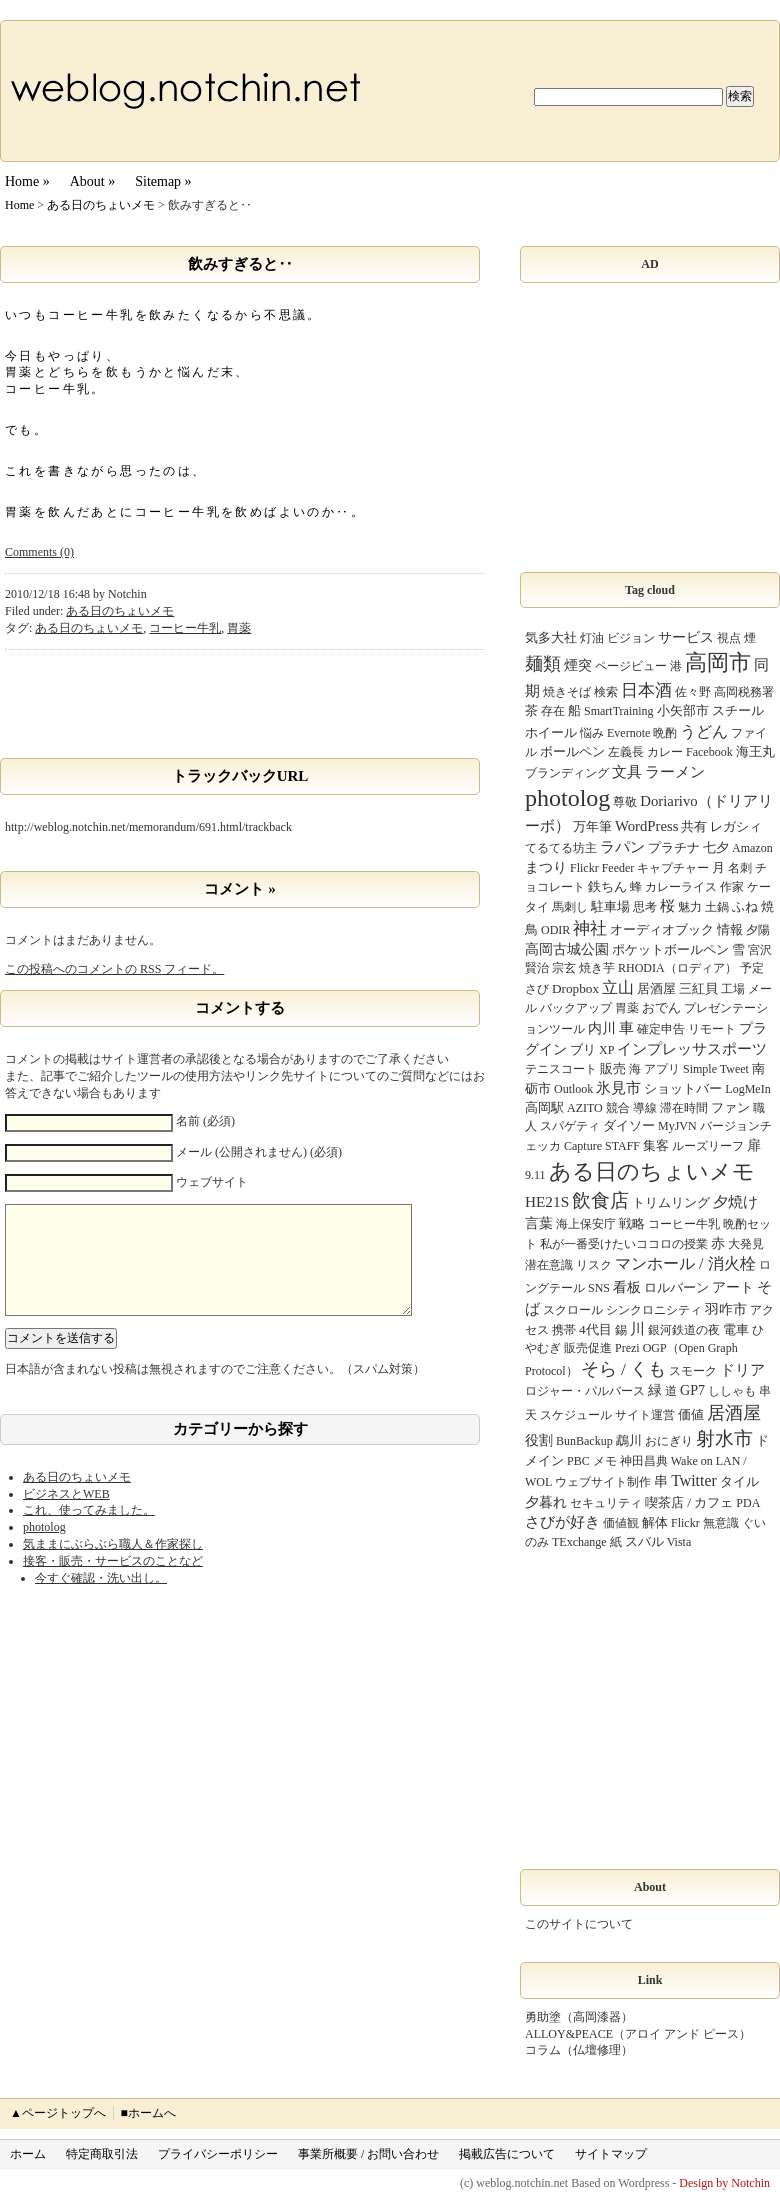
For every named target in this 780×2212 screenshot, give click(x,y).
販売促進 (588, 1348)
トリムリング (671, 1202)
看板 (627, 1287)
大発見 (746, 1244)
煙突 (578, 665)
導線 (645, 1108)
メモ (605, 1461)
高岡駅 (544, 1107)
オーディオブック (662, 929)
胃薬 (239, 628)
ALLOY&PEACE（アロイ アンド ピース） (638, 2034)
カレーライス (681, 887)
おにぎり (669, 1441)
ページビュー (631, 666)
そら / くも (624, 1369)
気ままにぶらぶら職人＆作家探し (113, 1564)
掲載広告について (507, 2154)
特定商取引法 (102, 2154)
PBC (578, 1461)
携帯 (564, 1330)
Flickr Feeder (602, 868)
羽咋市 (726, 1309)
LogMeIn (747, 1089)
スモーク (693, 1371)
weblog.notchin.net (522, 2183)
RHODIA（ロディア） (677, 968)
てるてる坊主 (561, 848)
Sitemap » (163, 181)
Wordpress (643, 2183)
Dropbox (575, 988)
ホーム (28, 2154)
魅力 (690, 907)
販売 (613, 1068)
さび (537, 989)
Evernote (628, 733)
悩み (592, 733)
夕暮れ (546, 1502)
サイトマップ (611, 2154)
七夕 (716, 847)
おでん (661, 1007)
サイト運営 (645, 1415)
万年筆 (592, 826)
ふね (745, 906)
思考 (645, 907)
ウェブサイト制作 (603, 1482)
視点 (729, 638)
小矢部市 (683, 710)
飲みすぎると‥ (240, 264)
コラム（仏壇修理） (579, 2050)
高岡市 (718, 663)
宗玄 (564, 968)
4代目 (595, 1329)
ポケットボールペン (670, 949)
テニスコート (561, 1069)
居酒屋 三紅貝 (677, 988)
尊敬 (625, 802)
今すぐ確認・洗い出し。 (101, 1598)
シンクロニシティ (654, 1310)
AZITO (585, 1108)
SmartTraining (619, 711)
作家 (732, 887)
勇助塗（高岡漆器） (579, 2017)
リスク (594, 1265)
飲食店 (600, 1200)
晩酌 (665, 733)
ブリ (583, 1049)
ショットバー (683, 1088)
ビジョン (631, 638)
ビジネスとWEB (66, 1514)
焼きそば (567, 692)
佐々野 (693, 692)
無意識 (721, 1523)
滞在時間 (684, 1108)
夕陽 (758, 930)
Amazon (752, 848)
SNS (599, 1288)
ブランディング (567, 773)
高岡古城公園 (567, 949)
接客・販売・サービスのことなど (113, 1581)
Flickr (685, 1523)
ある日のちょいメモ (101, 205)
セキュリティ (606, 1503)
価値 (691, 1414)
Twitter (693, 1480)
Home (19, 205)
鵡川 (629, 1440)
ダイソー (629, 1125)
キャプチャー (673, 868)
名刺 (740, 868)
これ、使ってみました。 (89, 1530)
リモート (712, 1029)
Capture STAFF (602, 1146)
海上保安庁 (586, 1224)
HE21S (547, 1201)
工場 (733, 989)
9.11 (535, 1175)
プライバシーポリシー (218, 2154)
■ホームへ (147, 2113)
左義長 (626, 752)
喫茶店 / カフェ (689, 1502)
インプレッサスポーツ (692, 1049)
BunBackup (584, 1441)
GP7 (692, 1390)
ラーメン (675, 772)
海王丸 (755, 751)
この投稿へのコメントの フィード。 (114, 969)
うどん (704, 731)
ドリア (742, 1370)
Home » (27, 181)
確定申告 (661, 1029)
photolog (44, 1547)
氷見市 (618, 1088)
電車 (736, 1329)
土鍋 (717, 907)
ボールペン (572, 751)
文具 (627, 772)
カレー (665, 752)
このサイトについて (579, 1924)
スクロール (573, 1310)
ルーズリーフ (708, 1146)
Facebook (709, 752)
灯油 (592, 638)
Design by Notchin (724, 2183)
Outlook (573, 1089)
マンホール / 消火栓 (685, 1263)
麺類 (543, 664)
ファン (730, 1107)
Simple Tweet (716, 1069)
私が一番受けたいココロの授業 (624, 1244)
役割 (539, 1440)
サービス (686, 637)
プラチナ (674, 847)
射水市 (724, 1438)
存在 (553, 711)
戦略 (632, 1223)
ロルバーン (676, 1287)
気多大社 (551, 637)
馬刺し (570, 907)
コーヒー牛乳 (185, 628)
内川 (602, 1028)
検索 (606, 692)
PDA (748, 1503)
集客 (656, 1145)
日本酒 (646, 690)
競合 (618, 1108)
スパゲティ (570, 1126)
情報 (730, 929)
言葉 (539, 1223)
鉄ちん (607, 886)
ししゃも (732, 1391)
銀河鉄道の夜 (684, 1330)
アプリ (662, 1069)
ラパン (622, 846)
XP (606, 1050)
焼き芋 (597, 968)
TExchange (579, 1542)
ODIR (555, 930)
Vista (679, 1542)
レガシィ (736, 826)
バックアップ (576, 1008)
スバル (644, 1541)
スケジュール (576, 1415)
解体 (655, 1522)
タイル (739, 1481)
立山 (618, 987)
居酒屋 (734, 1413)
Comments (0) (39, 552)
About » (93, 181)
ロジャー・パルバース (585, 1391)
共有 (694, 826)
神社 (590, 928)
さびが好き (562, 1522)
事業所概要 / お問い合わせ (368, 2154)
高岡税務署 (744, 692)
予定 (752, 968)
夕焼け (735, 1201)
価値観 (621, 1523)
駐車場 (610, 906)
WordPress (646, 826)
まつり (546, 867)
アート (733, 1287)
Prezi (627, 1348)
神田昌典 (644, 1461)
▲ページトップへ (58, 2113)
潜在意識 (549, 1265)
